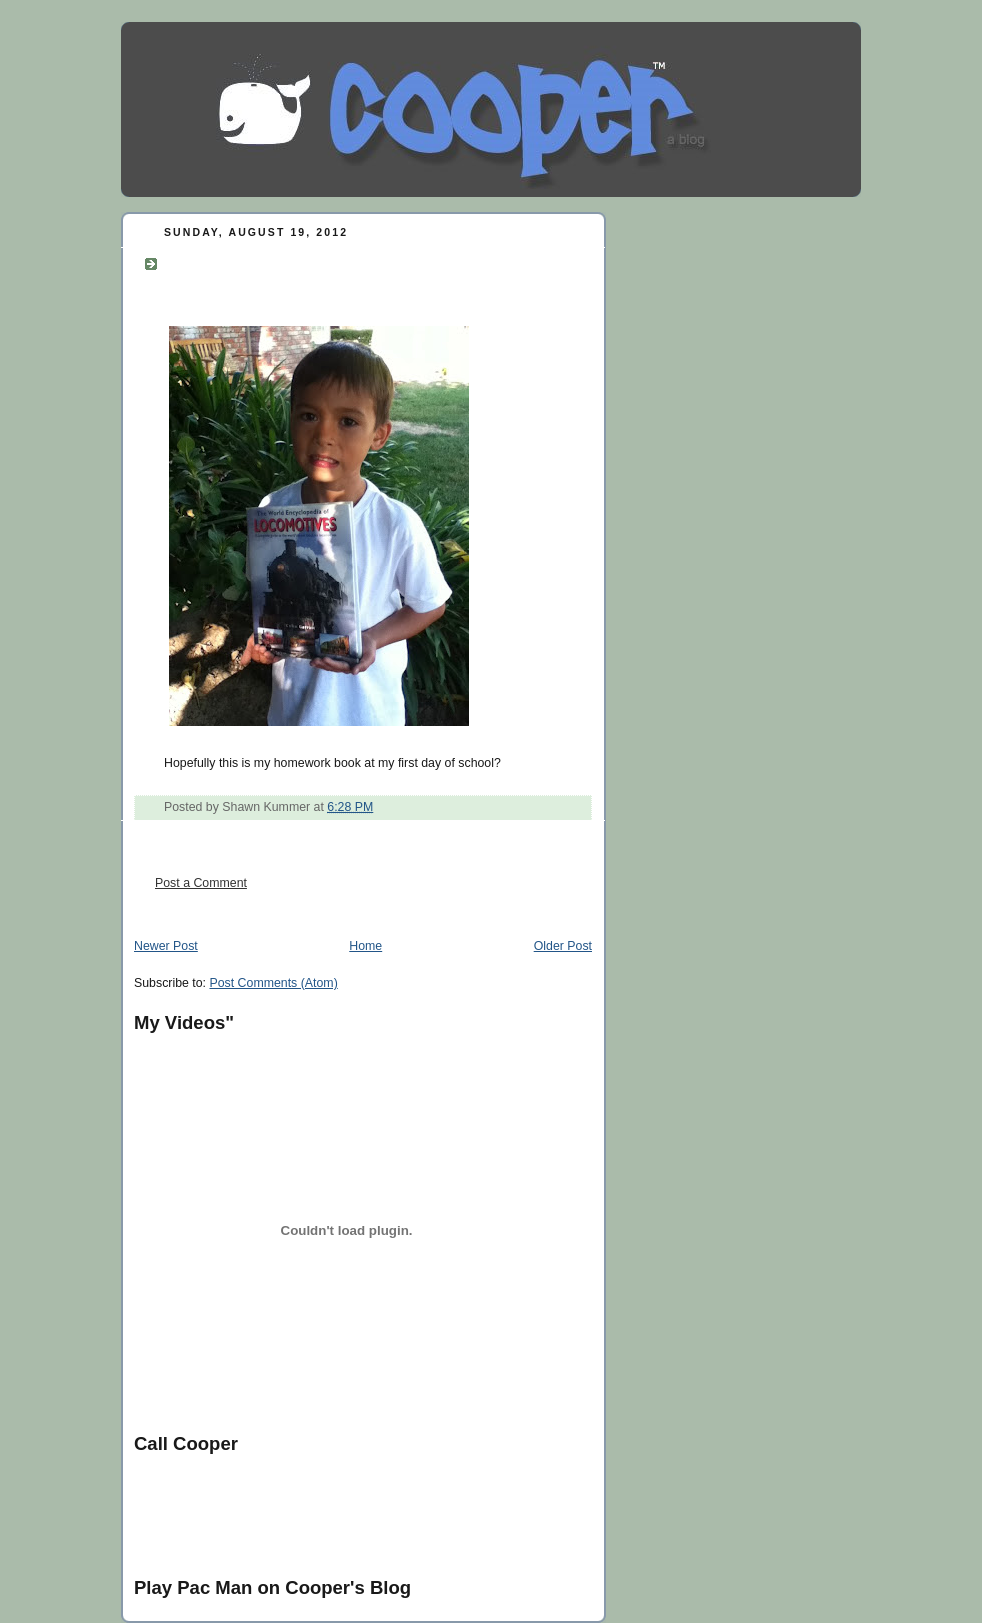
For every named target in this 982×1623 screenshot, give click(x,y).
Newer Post (166, 946)
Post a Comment (201, 883)
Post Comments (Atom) (273, 983)
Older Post (563, 946)
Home (365, 946)
